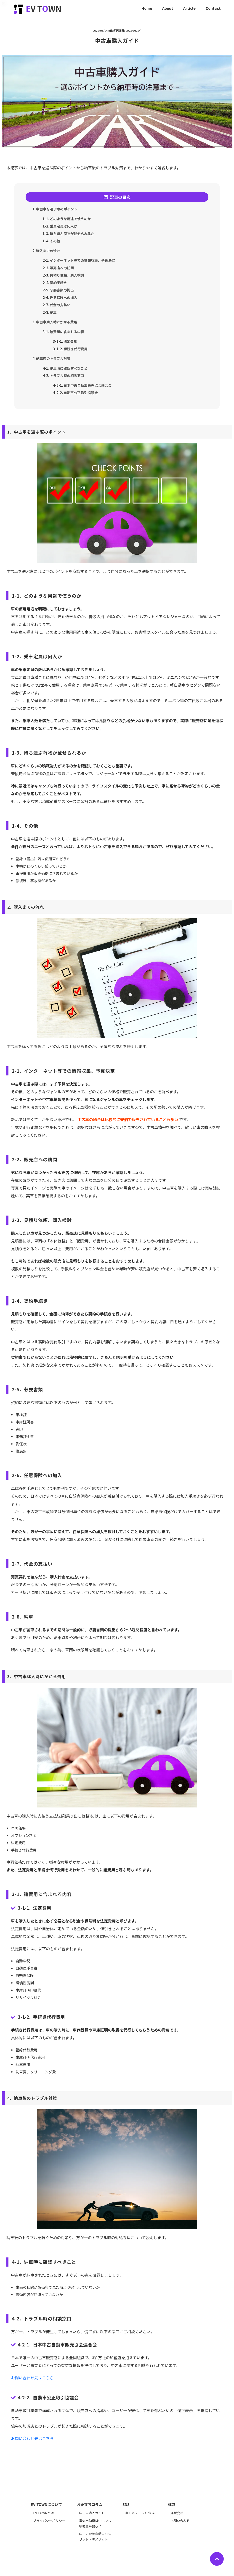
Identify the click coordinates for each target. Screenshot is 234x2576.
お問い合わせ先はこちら (32, 2377)
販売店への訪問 (62, 267)
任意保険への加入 (63, 297)
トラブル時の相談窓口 (67, 375)
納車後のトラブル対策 (53, 358)
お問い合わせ (180, 2520)
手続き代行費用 (76, 348)
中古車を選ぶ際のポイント (56, 209)
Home (146, 8)
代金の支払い (60, 304)
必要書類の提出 (62, 290)
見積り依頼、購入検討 (67, 275)
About (167, 8)
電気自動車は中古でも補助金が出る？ (95, 2523)
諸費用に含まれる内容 (67, 331)
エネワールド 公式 (139, 2513)
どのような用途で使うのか (70, 218)
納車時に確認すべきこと (68, 368)
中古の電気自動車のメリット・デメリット (95, 2537)
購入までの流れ (48, 250)
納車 (53, 312)
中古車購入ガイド (92, 2513)
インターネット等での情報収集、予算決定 (82, 260)
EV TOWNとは (43, 2513)
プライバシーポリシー (49, 2520)
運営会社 (176, 2513)
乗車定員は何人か (63, 226)
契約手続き (58, 282)
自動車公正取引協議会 (81, 392)
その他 (55, 240)
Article (189, 8)
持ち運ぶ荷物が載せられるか (72, 233)
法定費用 (70, 341)
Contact (213, 8)
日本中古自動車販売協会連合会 (88, 385)
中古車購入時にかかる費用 (56, 321)
